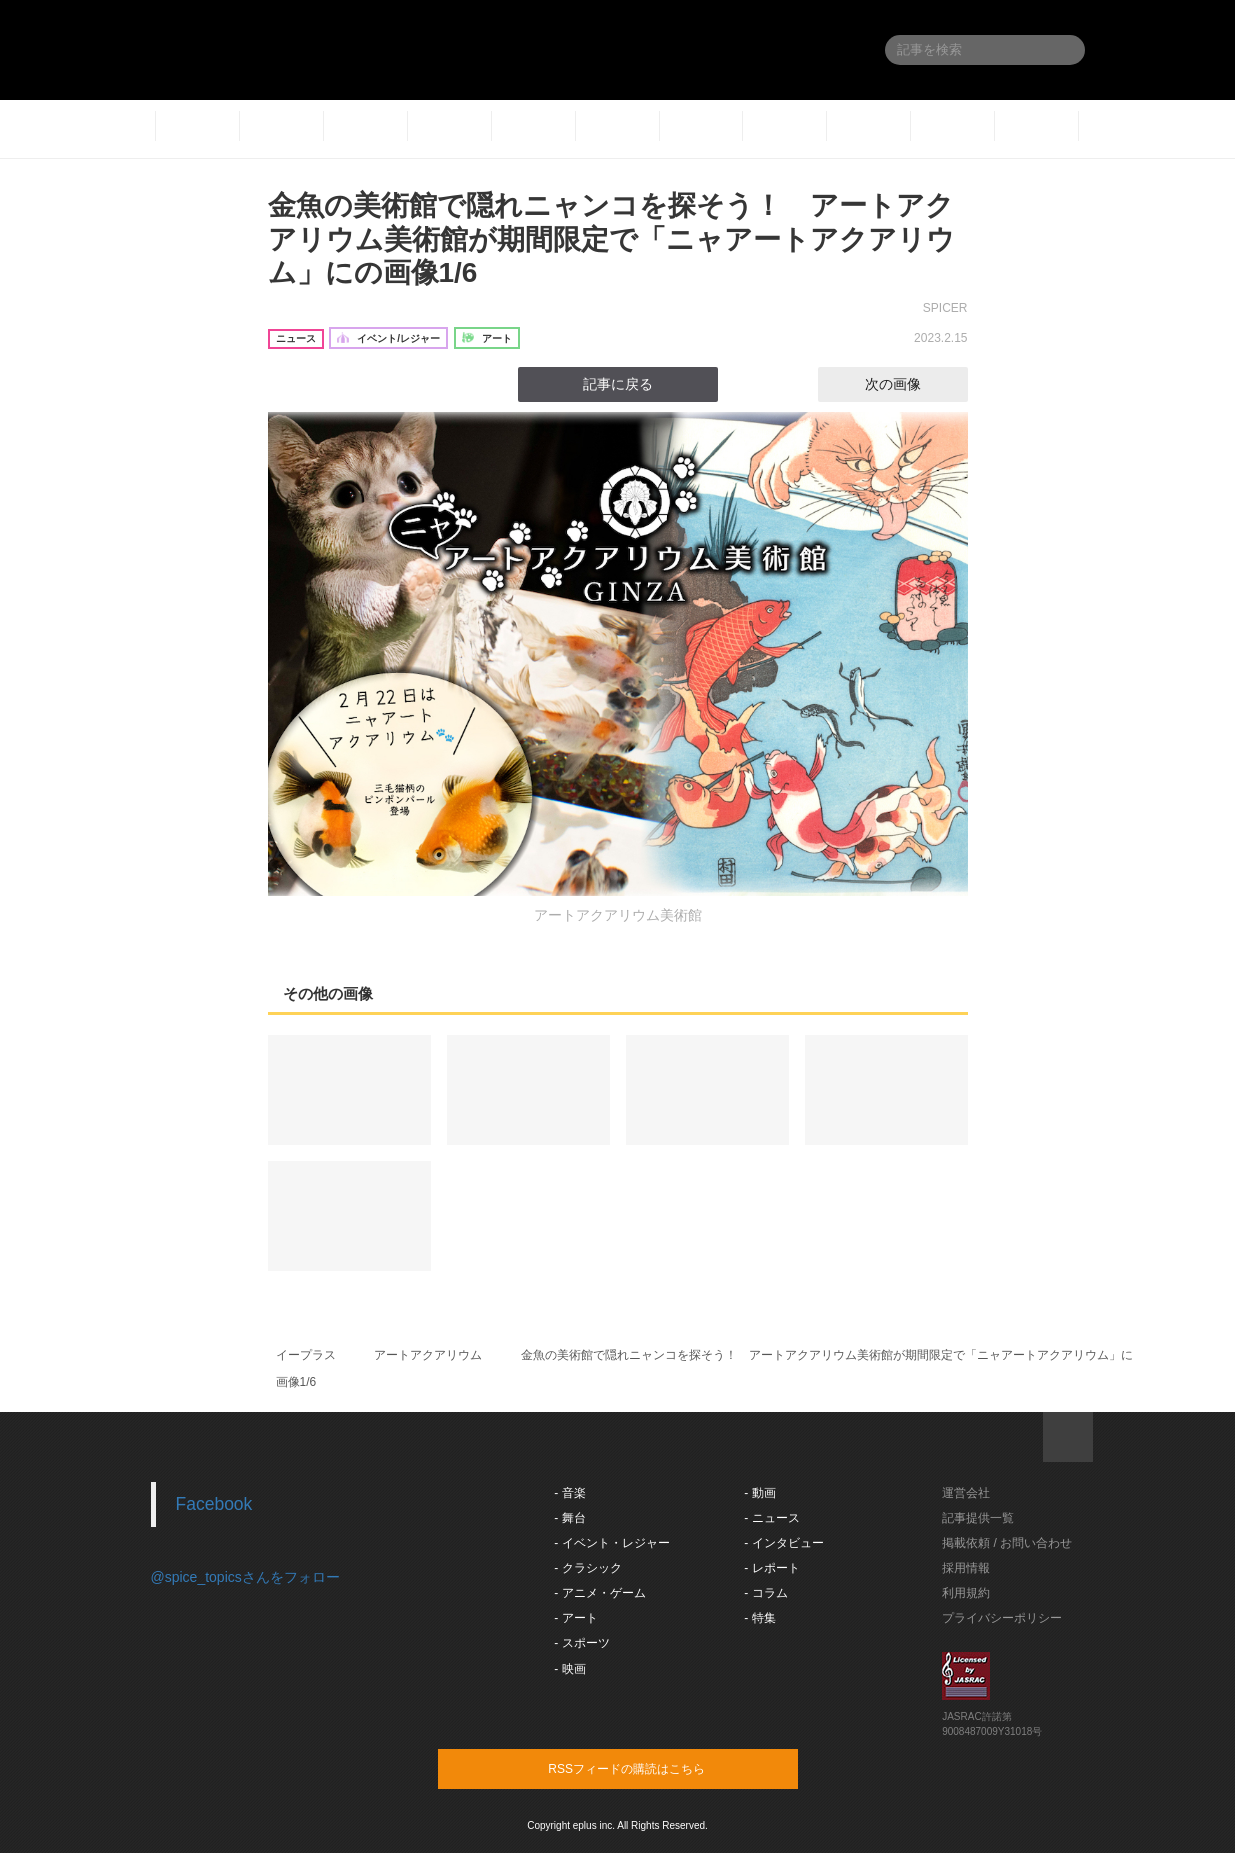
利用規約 (966, 1593)
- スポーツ (581, 1643)
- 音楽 (569, 1493)
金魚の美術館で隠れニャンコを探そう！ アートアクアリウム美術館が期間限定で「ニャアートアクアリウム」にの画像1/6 (611, 239)
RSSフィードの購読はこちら (656, 1768)
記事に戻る (618, 384)
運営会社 (966, 1493)
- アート (575, 1618)
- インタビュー (783, 1543)
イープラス (306, 1355)
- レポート (771, 1568)
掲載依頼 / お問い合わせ (1007, 1543)
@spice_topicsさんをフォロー (245, 1577)
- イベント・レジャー (611, 1543)
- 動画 (759, 1493)
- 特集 (759, 1618)
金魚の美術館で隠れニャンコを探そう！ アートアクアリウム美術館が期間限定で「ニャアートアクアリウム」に (827, 1355)
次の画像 (911, 384)
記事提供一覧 (978, 1518)
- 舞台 (569, 1518)
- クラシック (587, 1568)
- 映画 (569, 1669)
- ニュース (771, 1518)
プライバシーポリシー (1002, 1618)
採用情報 (966, 1568)
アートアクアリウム (428, 1355)
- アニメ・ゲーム (599, 1593)
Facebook (214, 1504)
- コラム (765, 1593)
